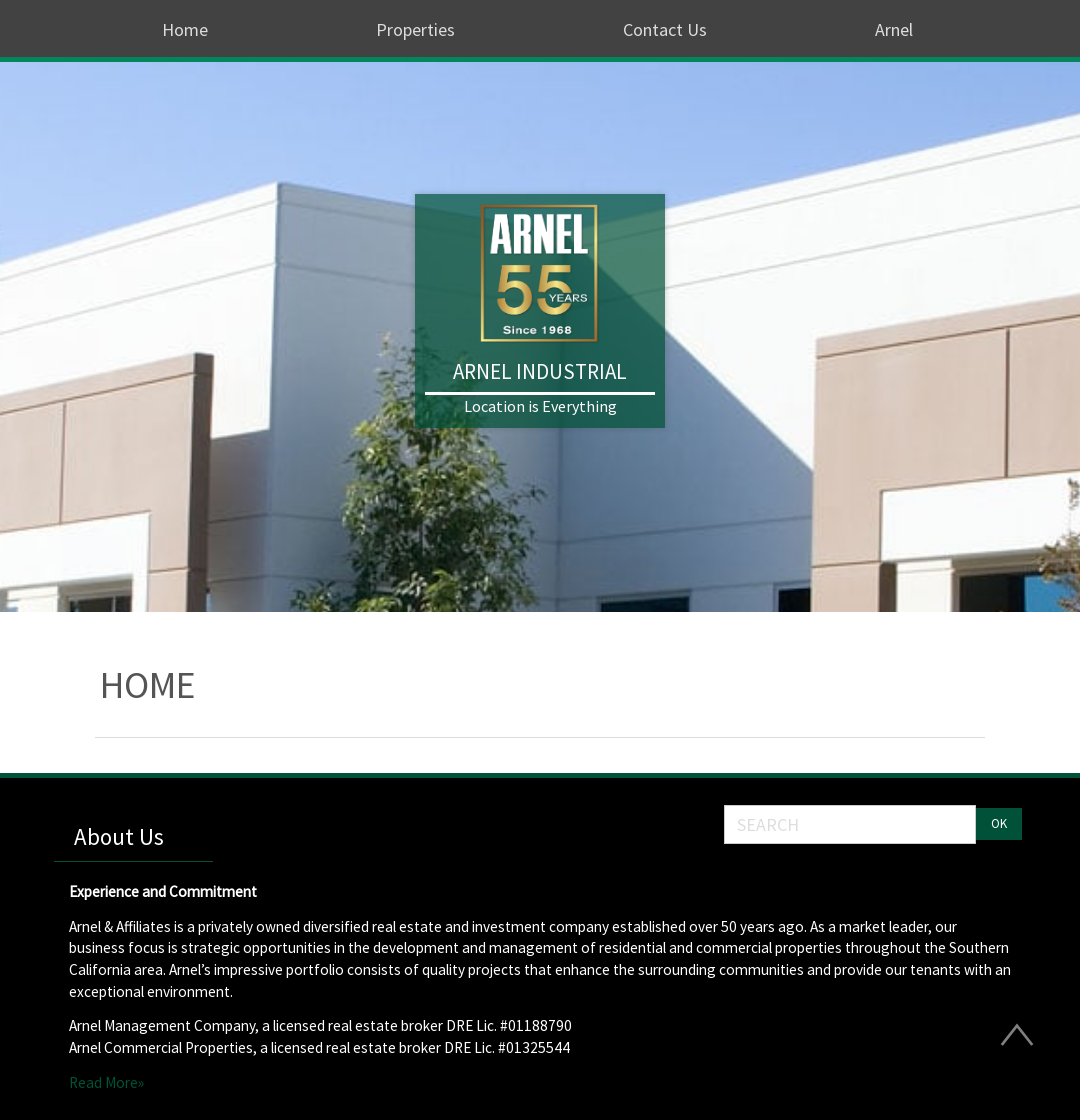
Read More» (106, 1082)
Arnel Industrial (540, 371)
